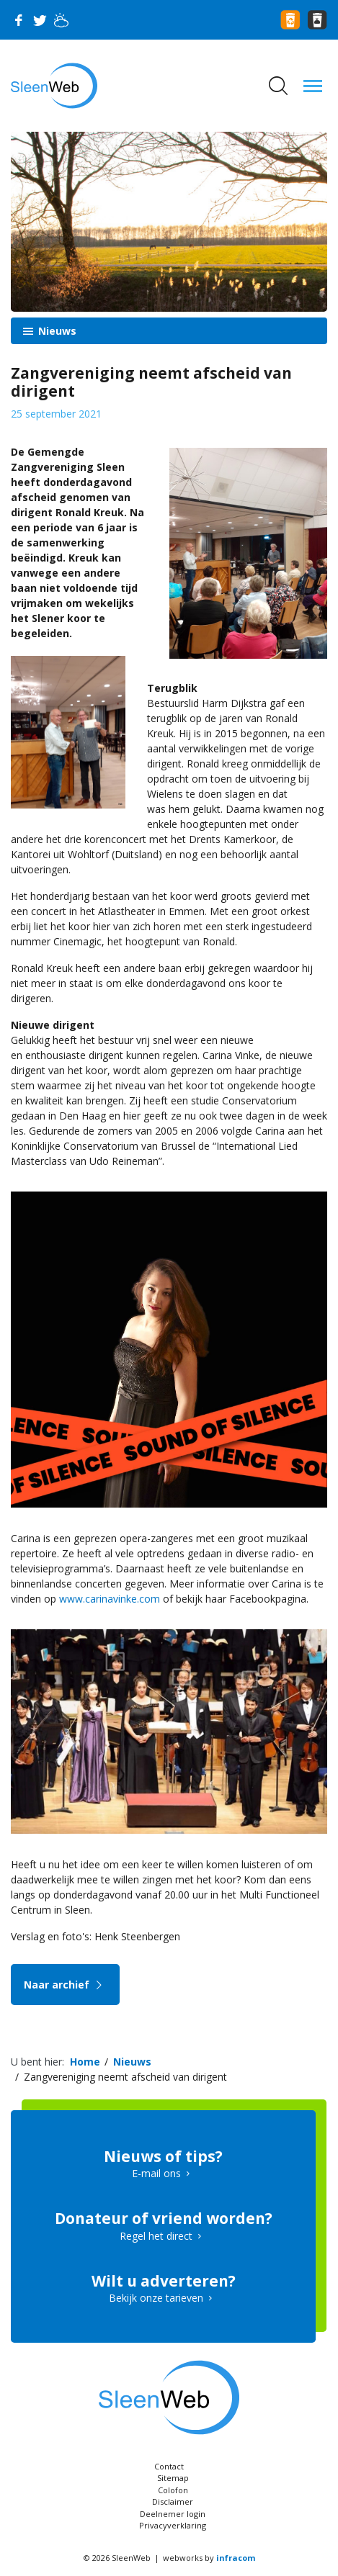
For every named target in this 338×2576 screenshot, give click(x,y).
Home (85, 2061)
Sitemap (173, 2477)
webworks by (209, 2557)
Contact (169, 2466)
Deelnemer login (172, 2513)
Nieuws (55, 331)
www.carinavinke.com (109, 1599)
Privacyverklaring (172, 2525)
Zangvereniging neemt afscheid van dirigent (125, 2077)
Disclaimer (172, 2501)
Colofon (173, 2490)
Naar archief (65, 1984)
